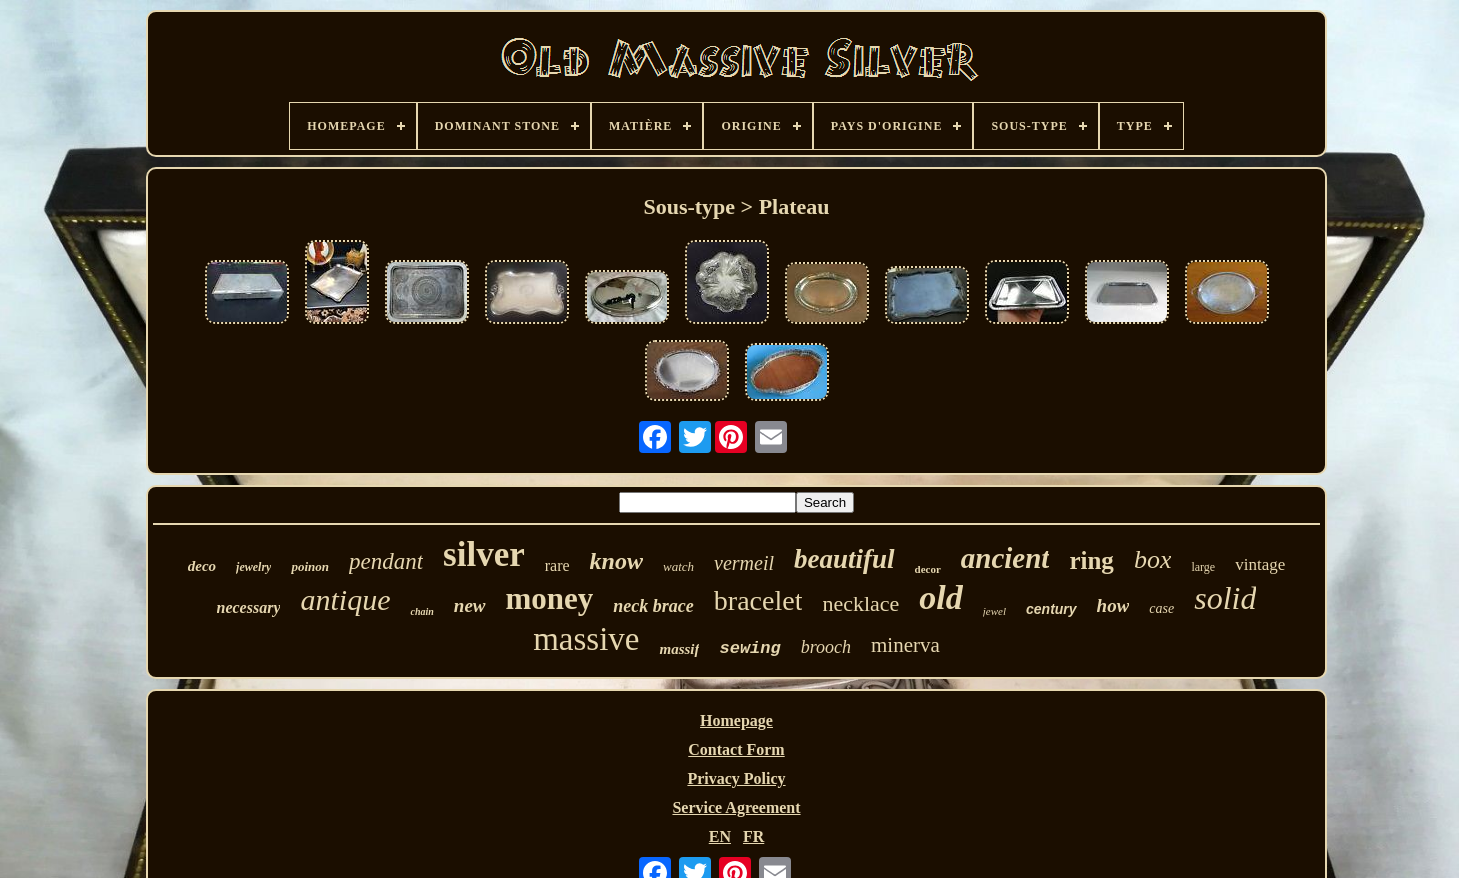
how (1113, 605)
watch (678, 566)
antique (345, 599)
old (940, 597)
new (470, 605)
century (1051, 609)
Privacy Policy (736, 778)
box (1153, 559)
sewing (749, 648)
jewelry (253, 567)
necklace (860, 603)
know (616, 561)
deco (202, 566)
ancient (1005, 558)
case (1161, 608)
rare (557, 565)
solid (1225, 598)
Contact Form (736, 749)
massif (679, 649)
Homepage (736, 720)
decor (928, 569)
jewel (994, 611)
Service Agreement (736, 807)
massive (586, 639)
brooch (826, 647)
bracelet (758, 600)
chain (421, 611)
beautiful (844, 559)
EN (720, 836)
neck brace (653, 606)
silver (484, 554)
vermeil (744, 563)
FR (753, 836)
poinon (310, 566)
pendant (386, 561)
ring (1091, 560)
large (1203, 567)
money (550, 598)
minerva (905, 645)
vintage (1260, 564)
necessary (249, 607)
